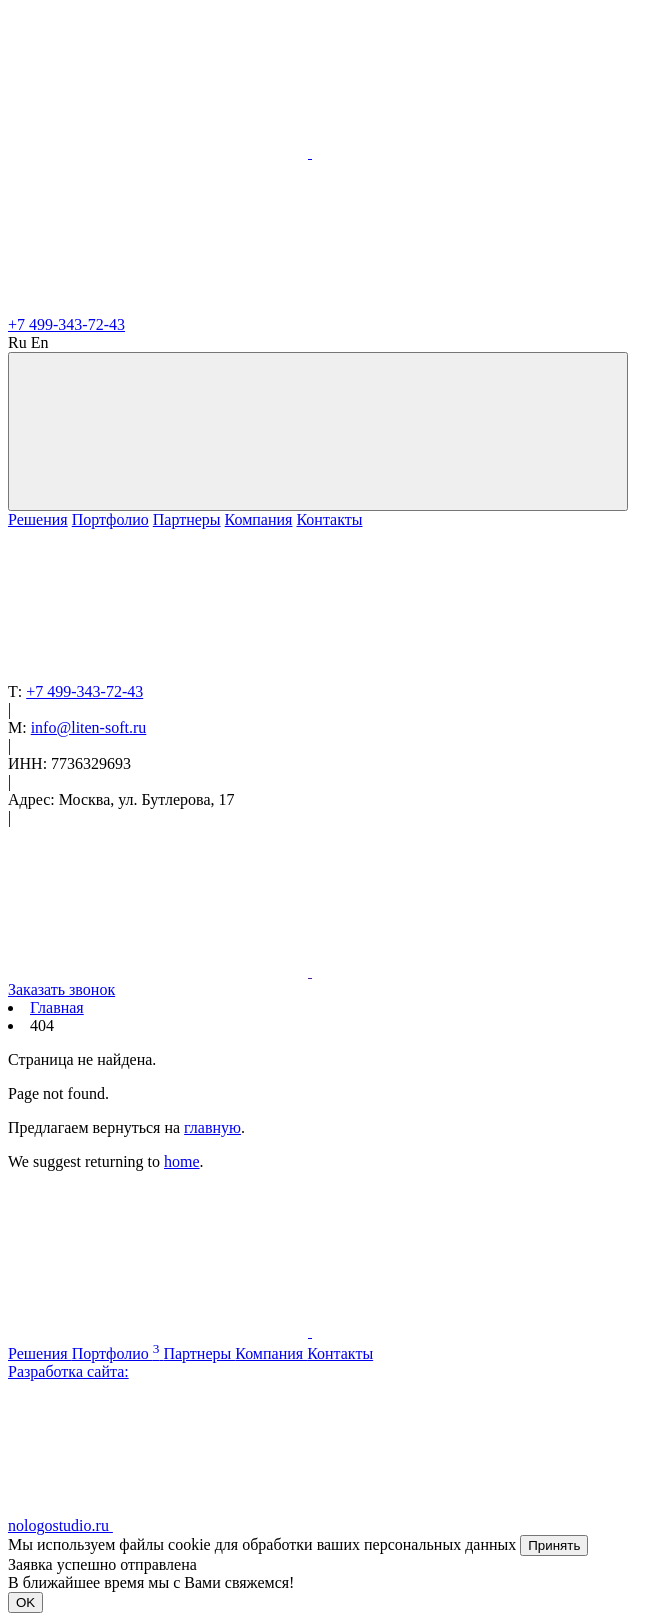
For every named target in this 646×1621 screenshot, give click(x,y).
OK (25, 1602)
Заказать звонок (61, 989)
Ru (17, 342)
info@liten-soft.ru (89, 727)
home (182, 1161)
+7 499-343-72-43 (66, 324)
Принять (554, 1545)
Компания (259, 519)
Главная (57, 1007)
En (40, 342)
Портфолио (110, 519)
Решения (38, 519)
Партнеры (187, 519)
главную (212, 1127)
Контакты (329, 519)
